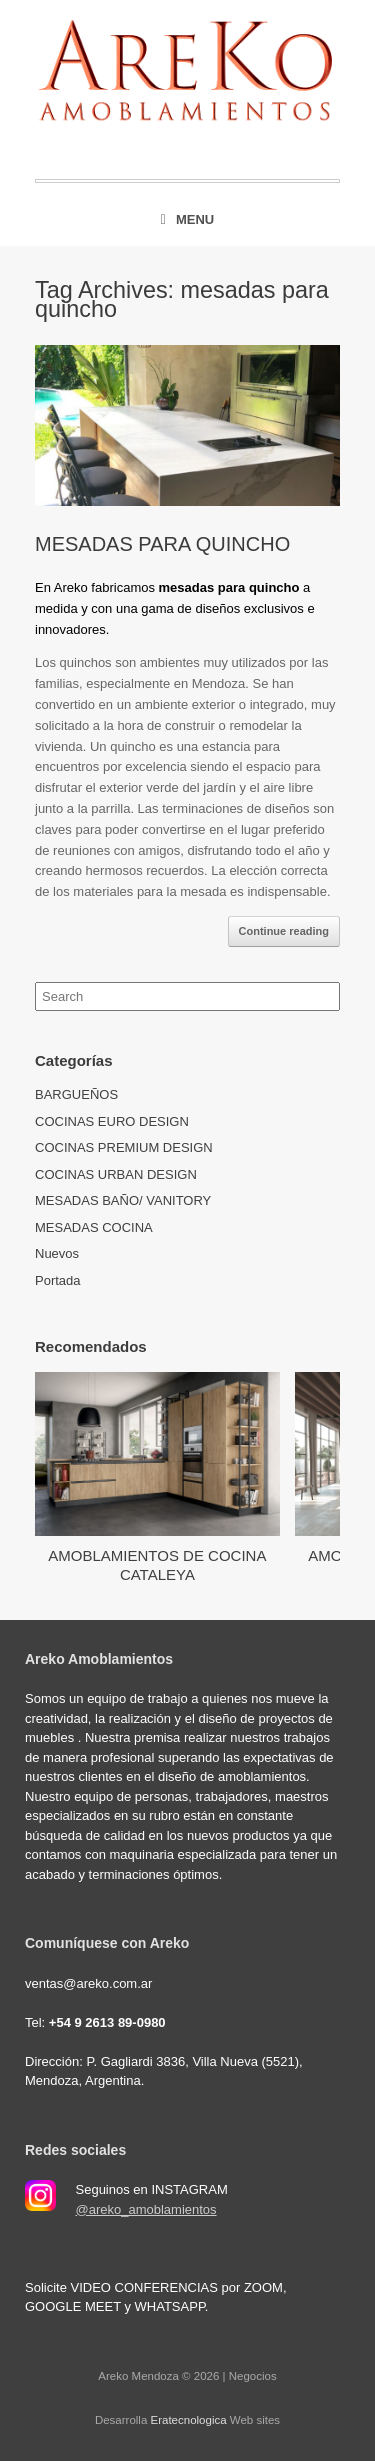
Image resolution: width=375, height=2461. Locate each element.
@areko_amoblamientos (146, 2209)
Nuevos (57, 1253)
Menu (187, 219)
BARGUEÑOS (76, 1094)
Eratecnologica (189, 2420)
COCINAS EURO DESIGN (112, 1121)
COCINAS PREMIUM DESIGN (124, 1147)
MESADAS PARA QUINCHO (162, 544)
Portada (58, 1280)
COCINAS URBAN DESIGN (116, 1174)
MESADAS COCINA (94, 1227)
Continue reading (284, 931)
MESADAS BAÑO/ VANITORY (123, 1200)
